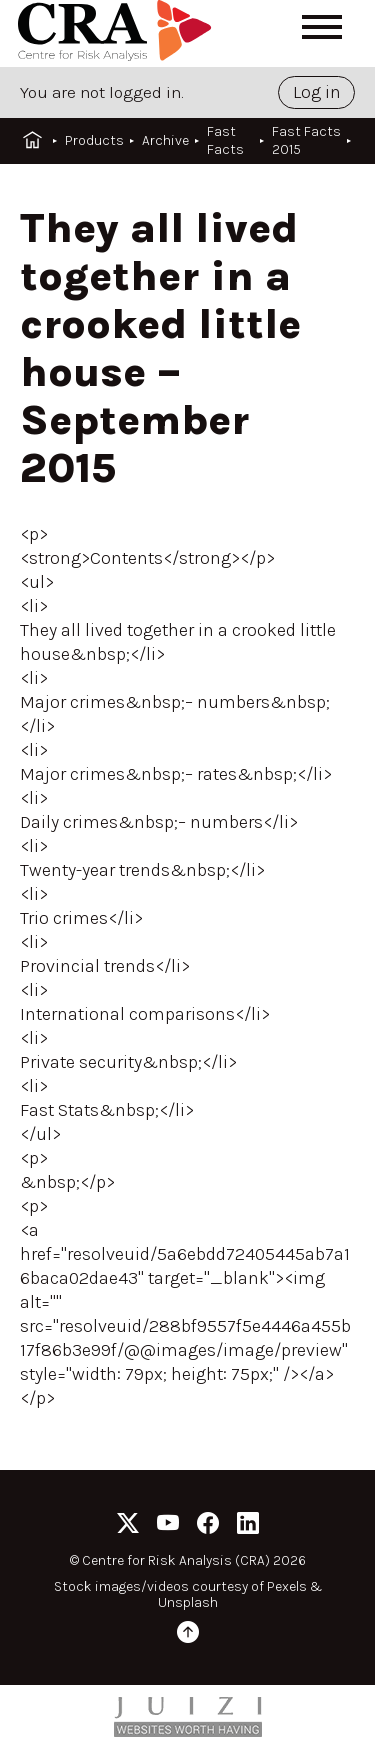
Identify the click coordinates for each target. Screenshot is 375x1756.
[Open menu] (322, 27)
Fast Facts (225, 140)
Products (94, 140)
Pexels (287, 1586)
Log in (317, 92)
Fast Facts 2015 (306, 140)
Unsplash (188, 1602)
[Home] (118, 33)
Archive (165, 140)
